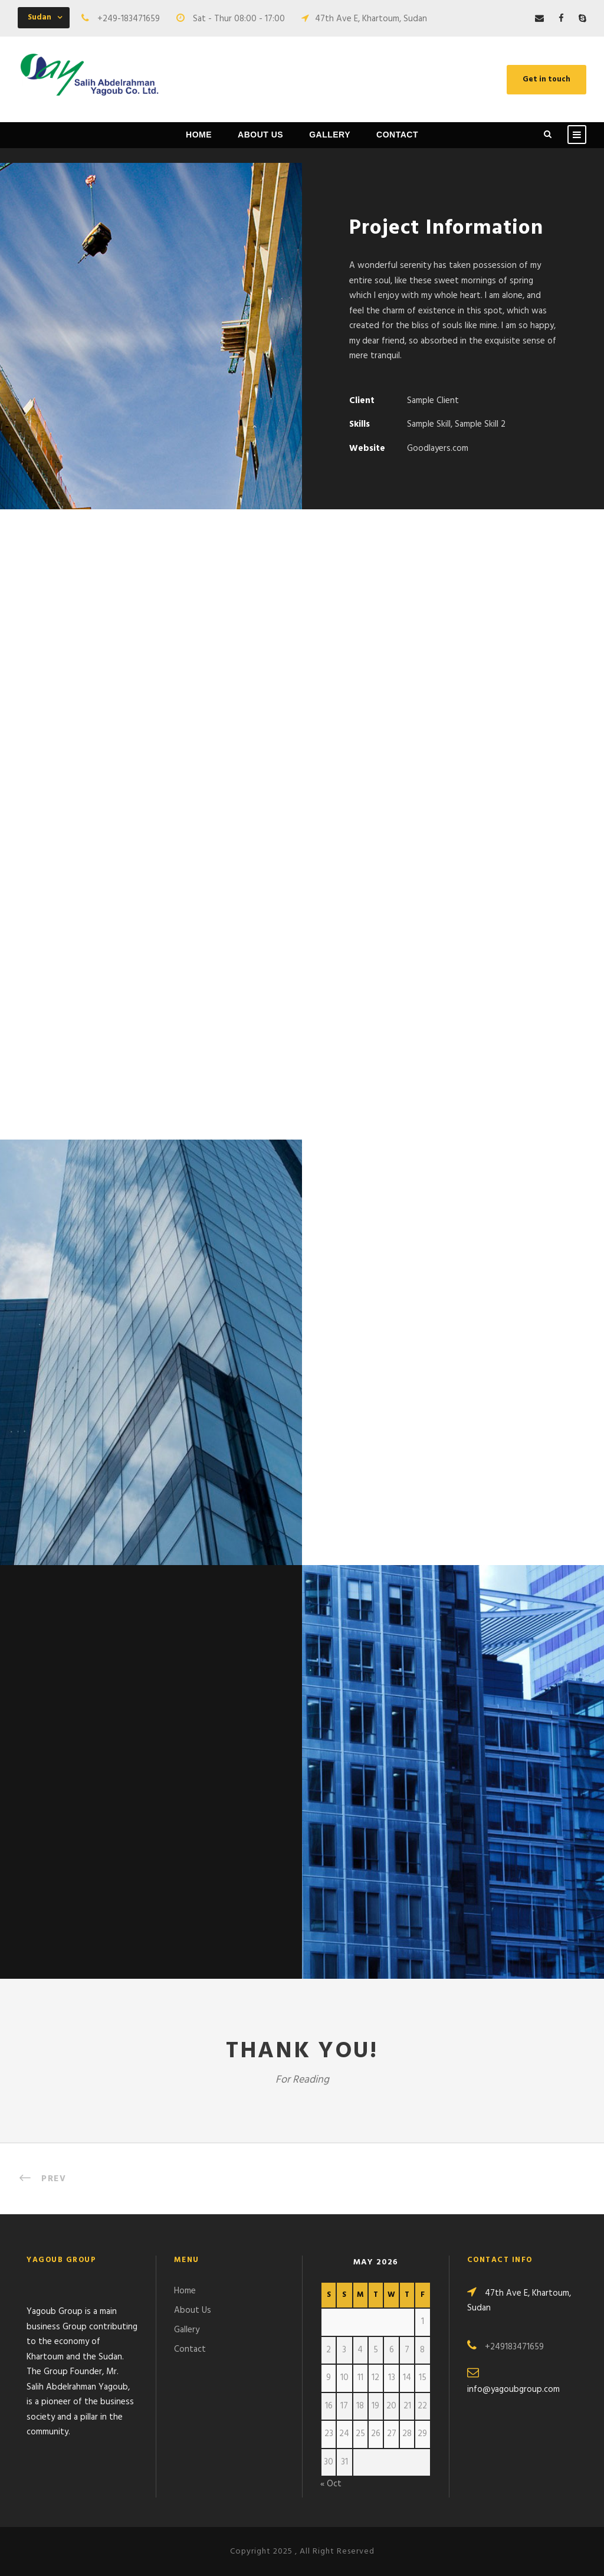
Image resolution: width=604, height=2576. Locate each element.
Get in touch (546, 79)
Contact (397, 134)
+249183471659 (514, 2347)
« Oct (331, 2484)
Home (199, 134)
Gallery (329, 134)
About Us (260, 134)
